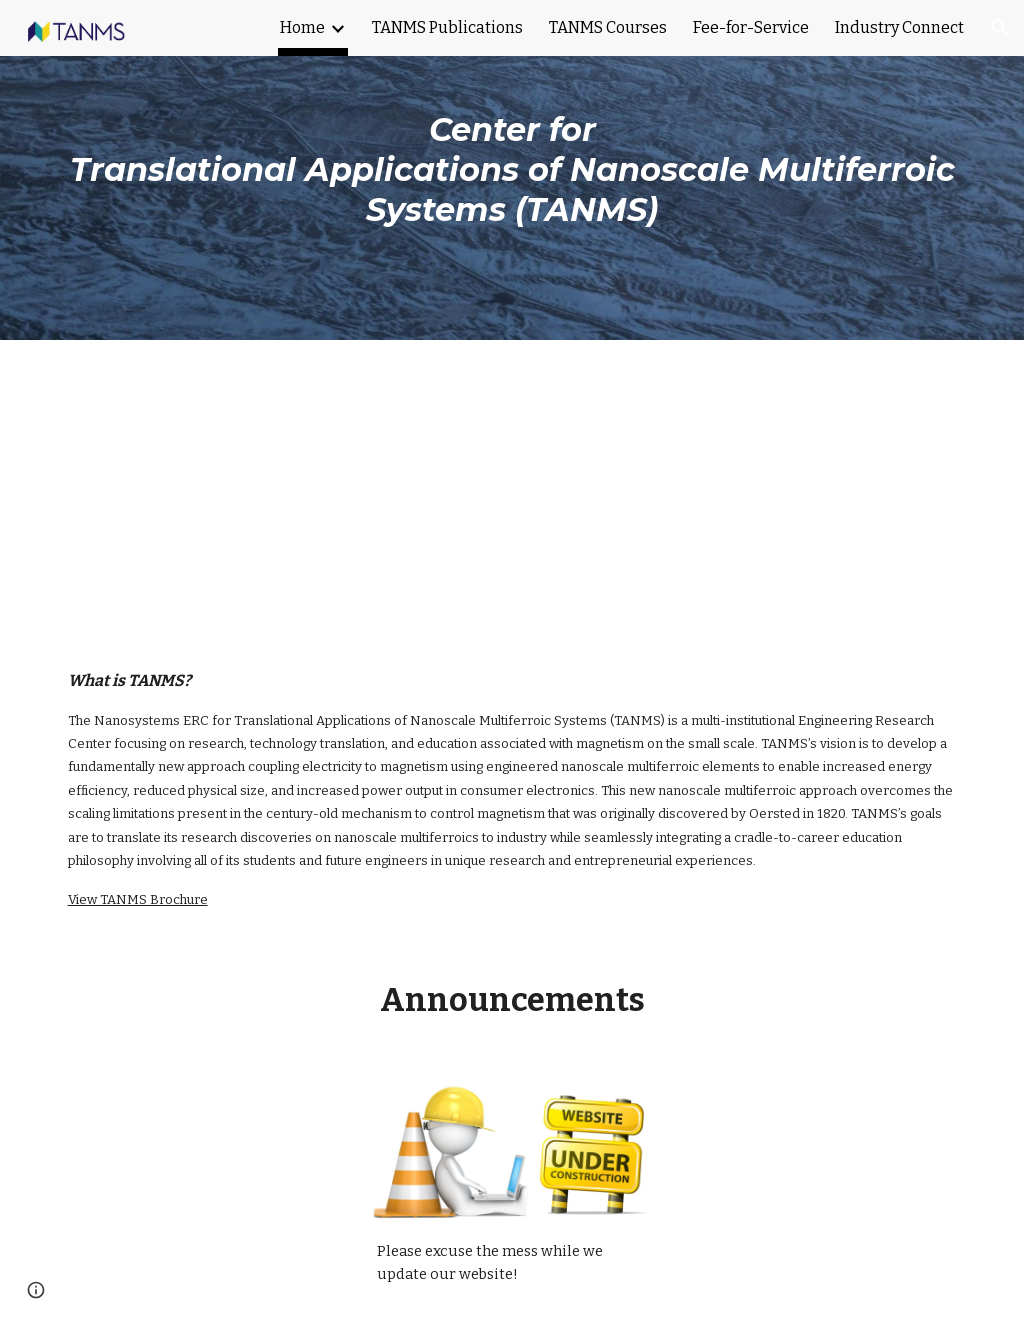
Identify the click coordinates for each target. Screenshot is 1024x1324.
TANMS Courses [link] (608, 27)
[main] (512, 170)
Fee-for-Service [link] (751, 27)
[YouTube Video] (512, 488)
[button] (1000, 28)
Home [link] (302, 27)
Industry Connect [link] (899, 27)
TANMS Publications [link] (447, 27)
